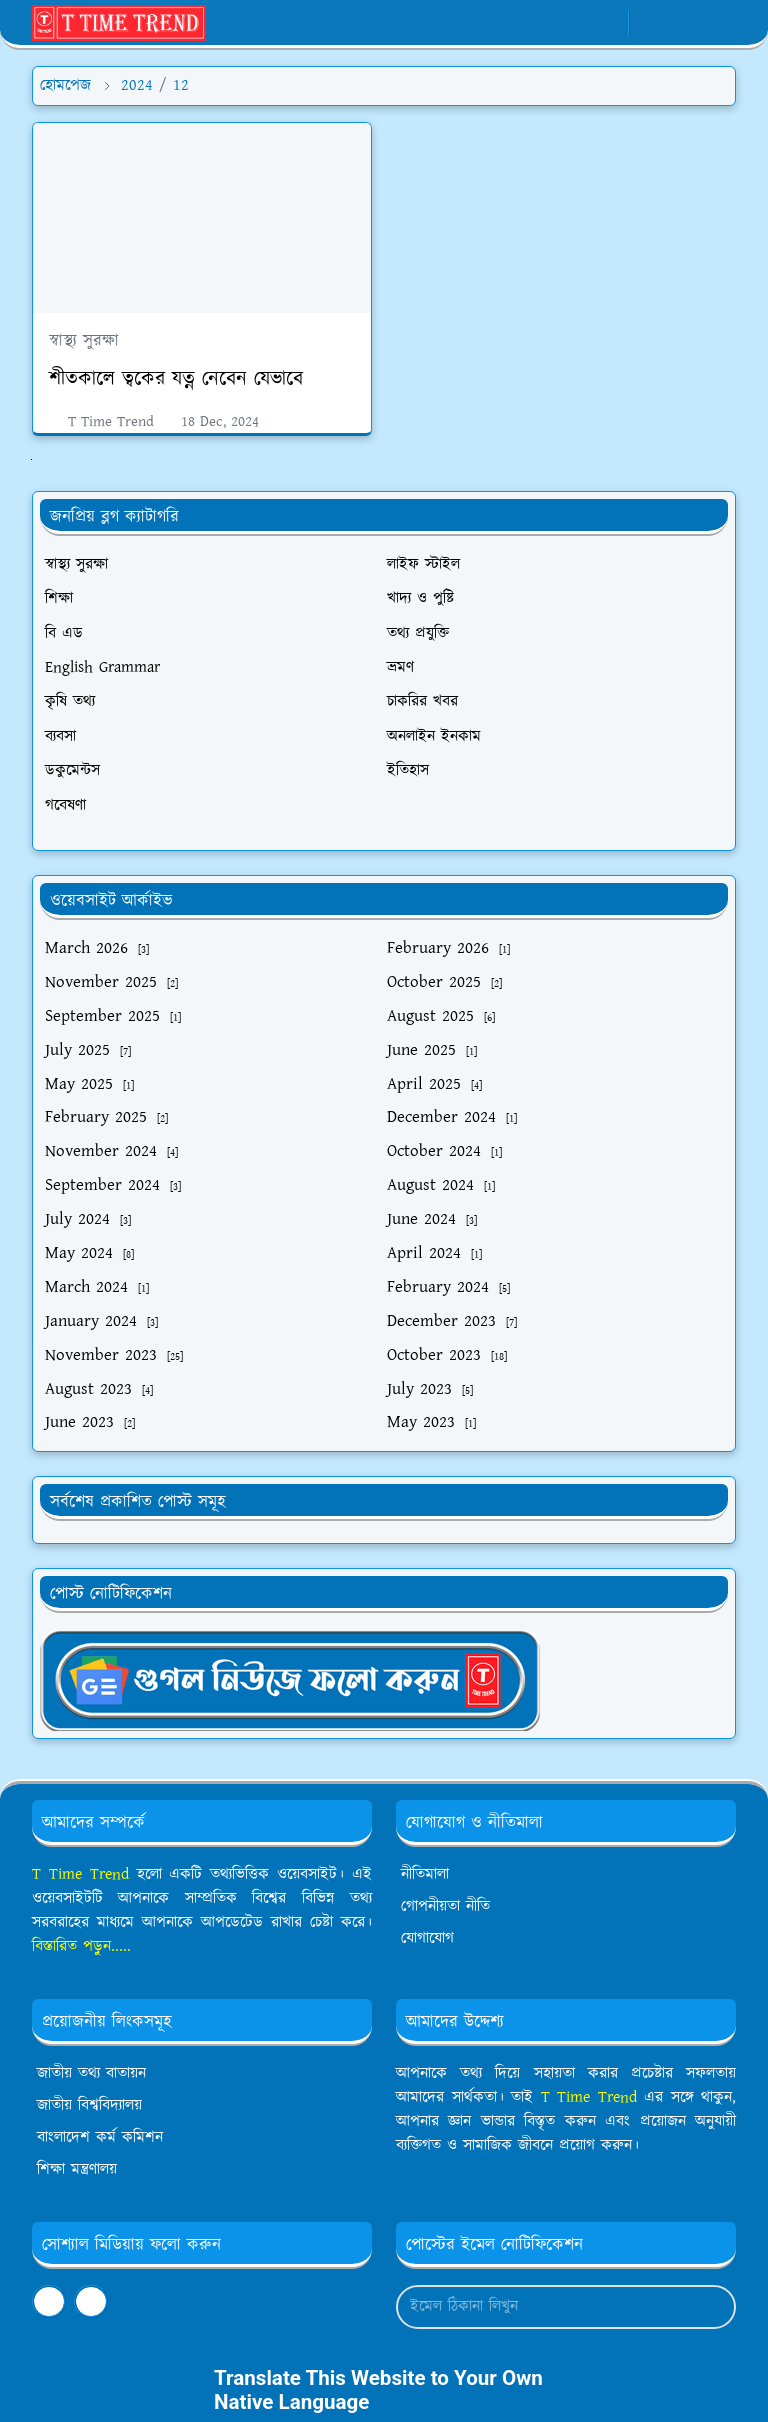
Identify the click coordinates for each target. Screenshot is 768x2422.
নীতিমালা (425, 1874)
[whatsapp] (574, 23)
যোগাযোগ (427, 1938)
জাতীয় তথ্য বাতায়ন (91, 2073)
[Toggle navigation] (719, 22)
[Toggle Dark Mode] (650, 22)
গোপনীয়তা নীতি (445, 1906)
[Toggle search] (685, 23)
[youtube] (607, 23)
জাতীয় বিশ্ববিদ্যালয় (89, 2105)
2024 (137, 85)
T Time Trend (80, 1874)
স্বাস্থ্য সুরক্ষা (84, 341)
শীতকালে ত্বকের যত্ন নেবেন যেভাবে (176, 379)
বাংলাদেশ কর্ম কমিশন (100, 2137)
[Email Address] (544, 2307)
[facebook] (541, 23)
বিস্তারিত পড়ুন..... (81, 1946)
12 (181, 85)
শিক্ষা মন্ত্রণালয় (77, 2169)
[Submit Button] (712, 2307)
